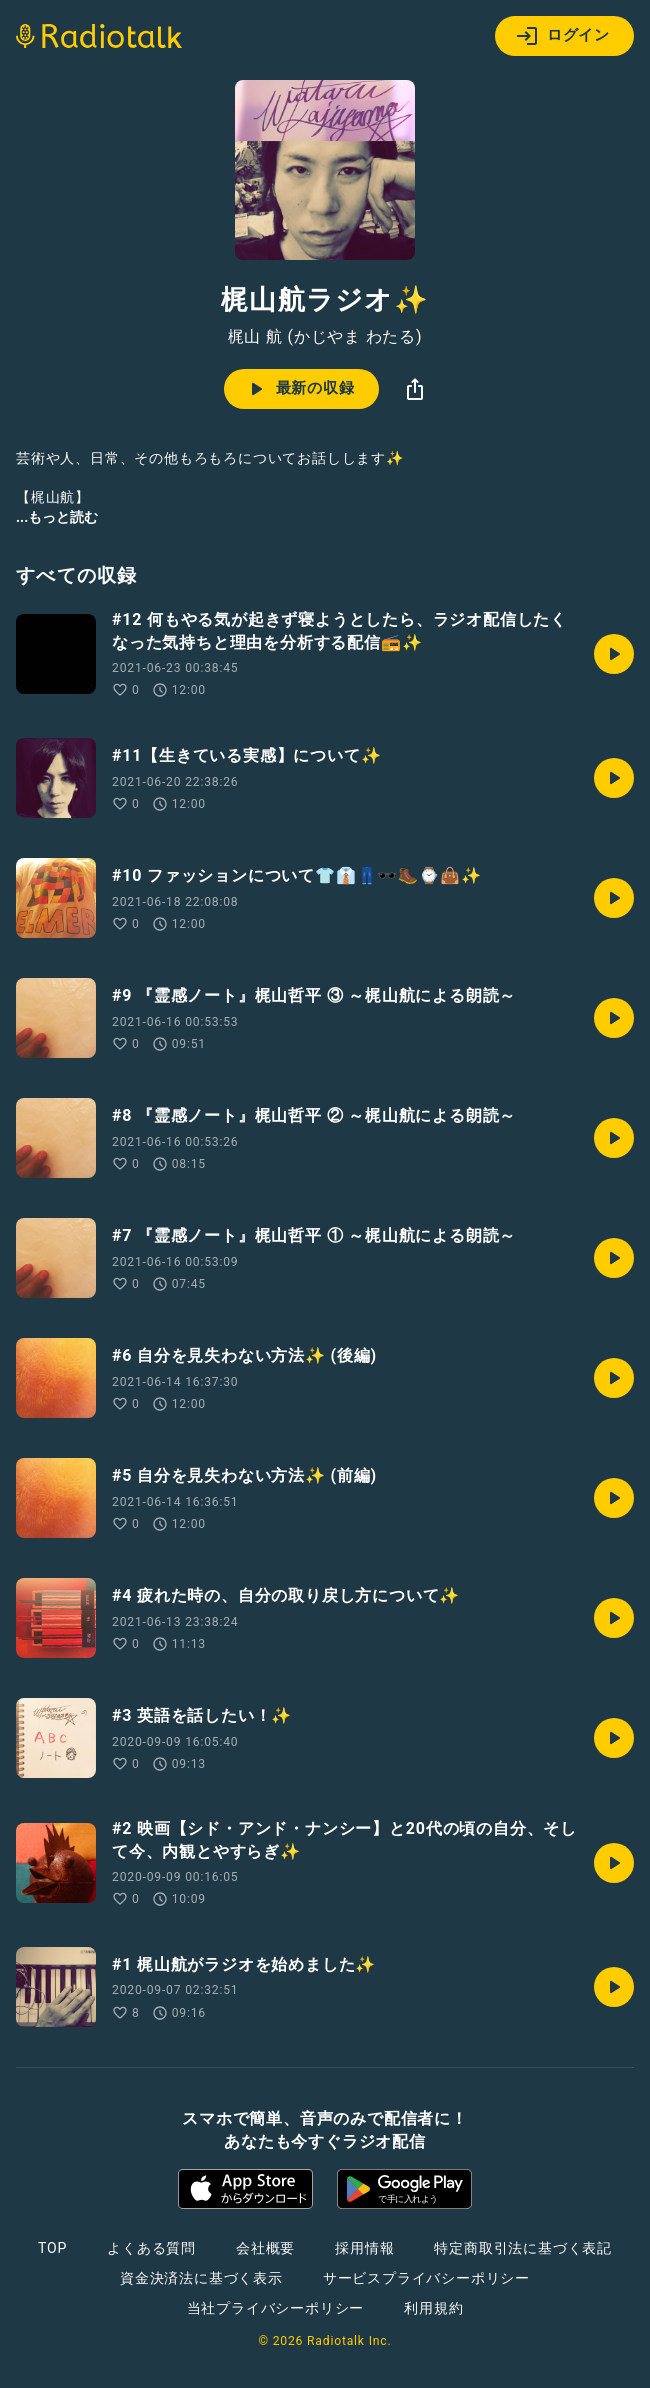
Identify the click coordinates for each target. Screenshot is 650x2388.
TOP (52, 2248)
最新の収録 (299, 389)
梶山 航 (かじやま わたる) (325, 337)
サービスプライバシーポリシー (426, 2278)
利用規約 (433, 2308)
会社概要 (265, 2248)
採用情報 (364, 2248)
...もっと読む (57, 517)
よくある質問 (151, 2248)
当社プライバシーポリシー (276, 2308)
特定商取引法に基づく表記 (523, 2248)
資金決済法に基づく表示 (201, 2278)
